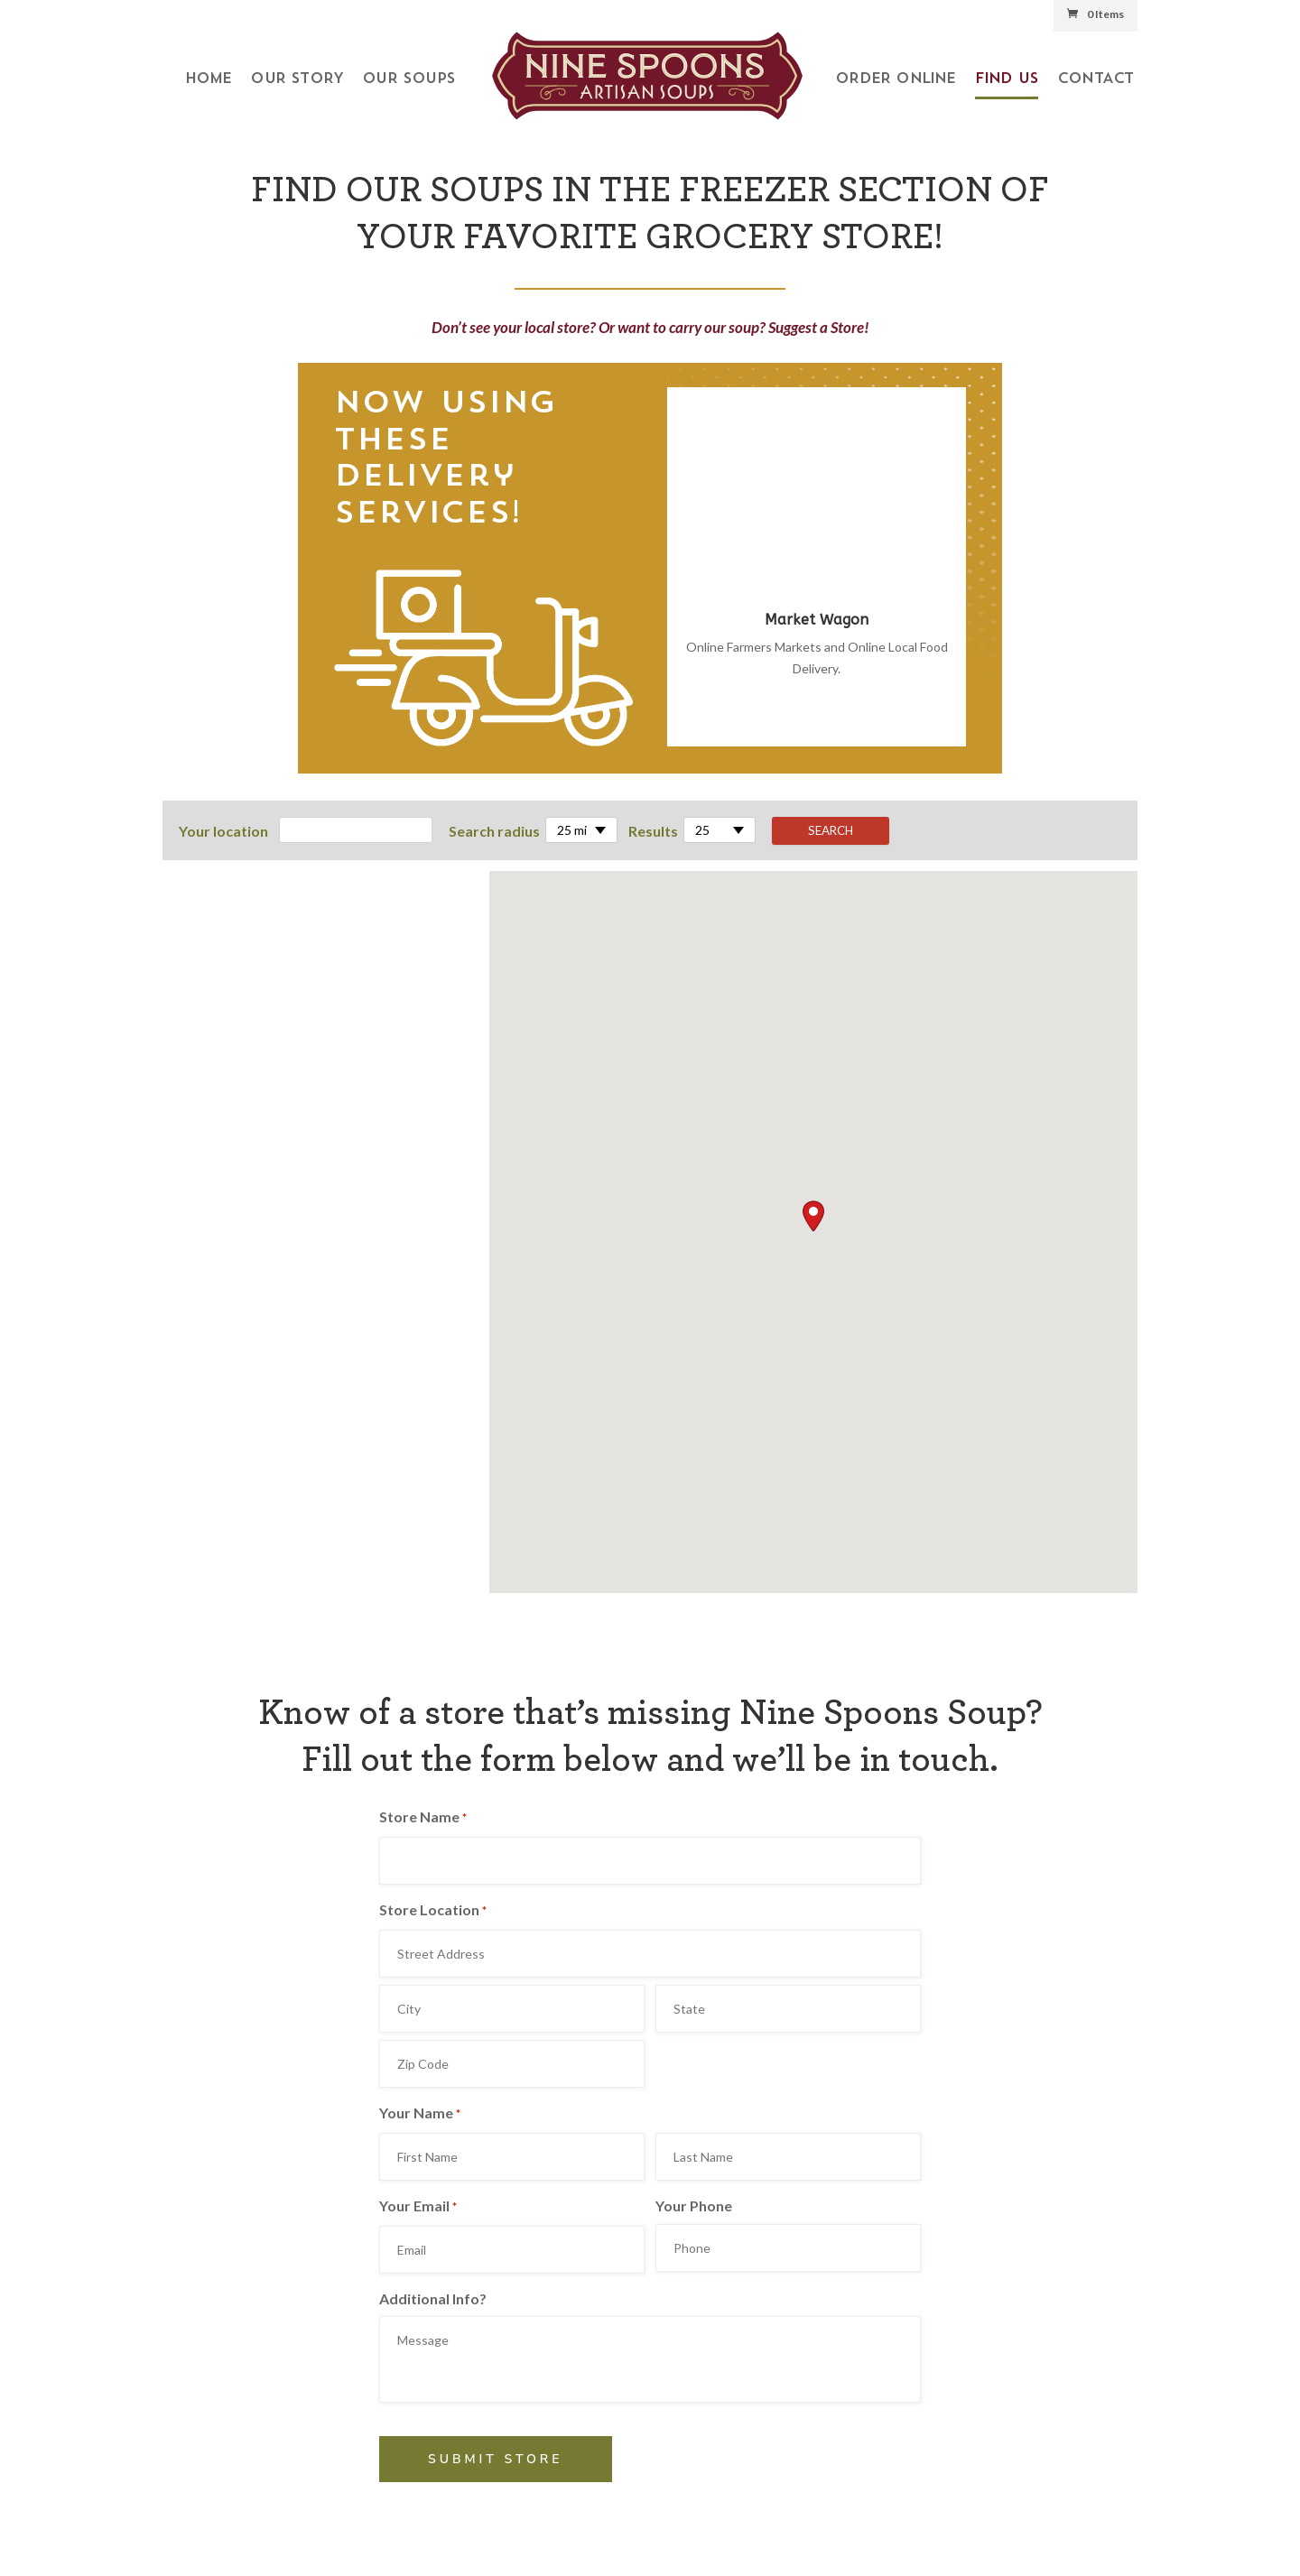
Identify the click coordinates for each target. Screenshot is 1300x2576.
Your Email (418, 2208)
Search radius (494, 830)
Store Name (423, 1819)
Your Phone (693, 2205)
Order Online (895, 79)
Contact (1095, 79)
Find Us (1006, 79)
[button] (813, 1216)
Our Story (296, 79)
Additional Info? (433, 2298)
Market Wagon (816, 619)
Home (208, 79)
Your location (223, 830)
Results (653, 830)
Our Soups (408, 79)
